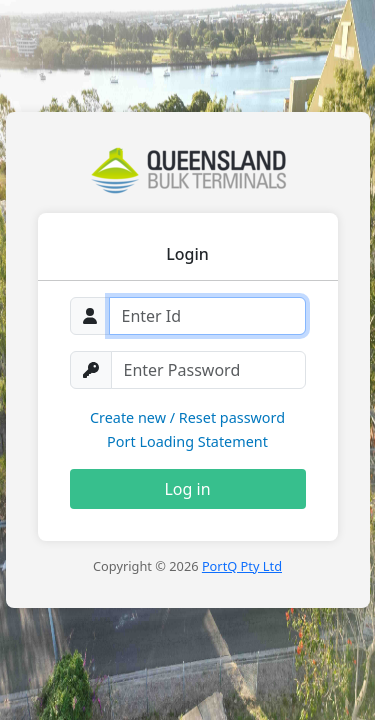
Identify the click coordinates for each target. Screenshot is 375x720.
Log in (187, 489)
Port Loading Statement (187, 441)
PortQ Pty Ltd (242, 566)
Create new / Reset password (187, 417)
